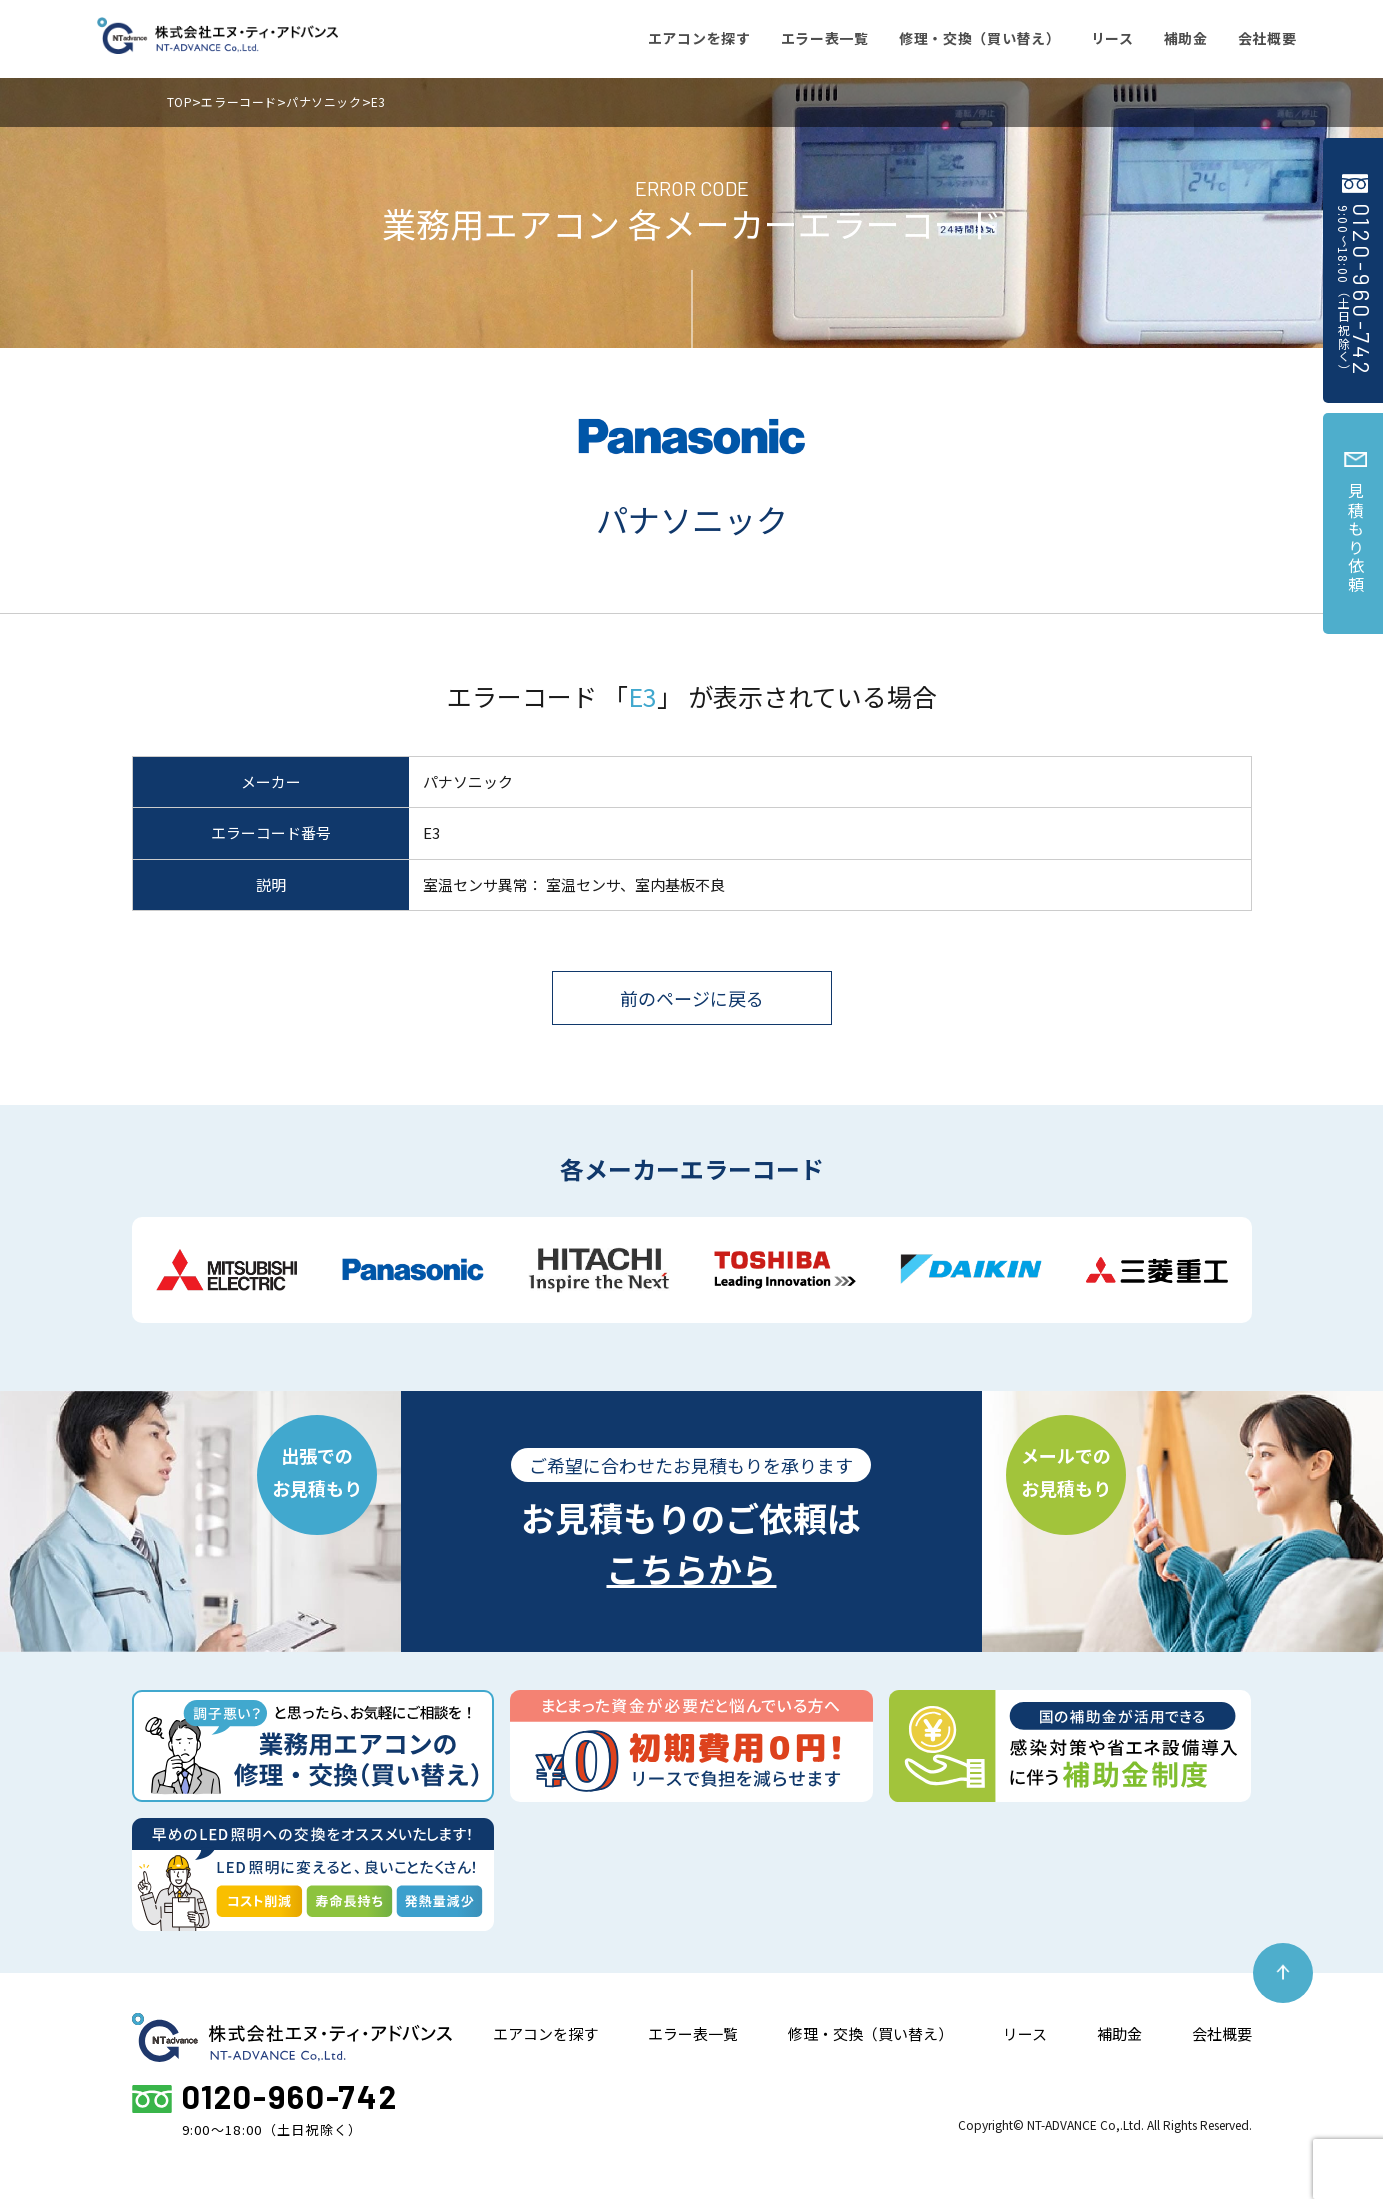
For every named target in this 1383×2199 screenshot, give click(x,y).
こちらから (691, 1568)
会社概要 (1222, 2033)
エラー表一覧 (693, 2033)
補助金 (1119, 2033)
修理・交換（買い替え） (870, 2033)
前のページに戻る (692, 998)
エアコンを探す (545, 2033)
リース (1025, 2033)
